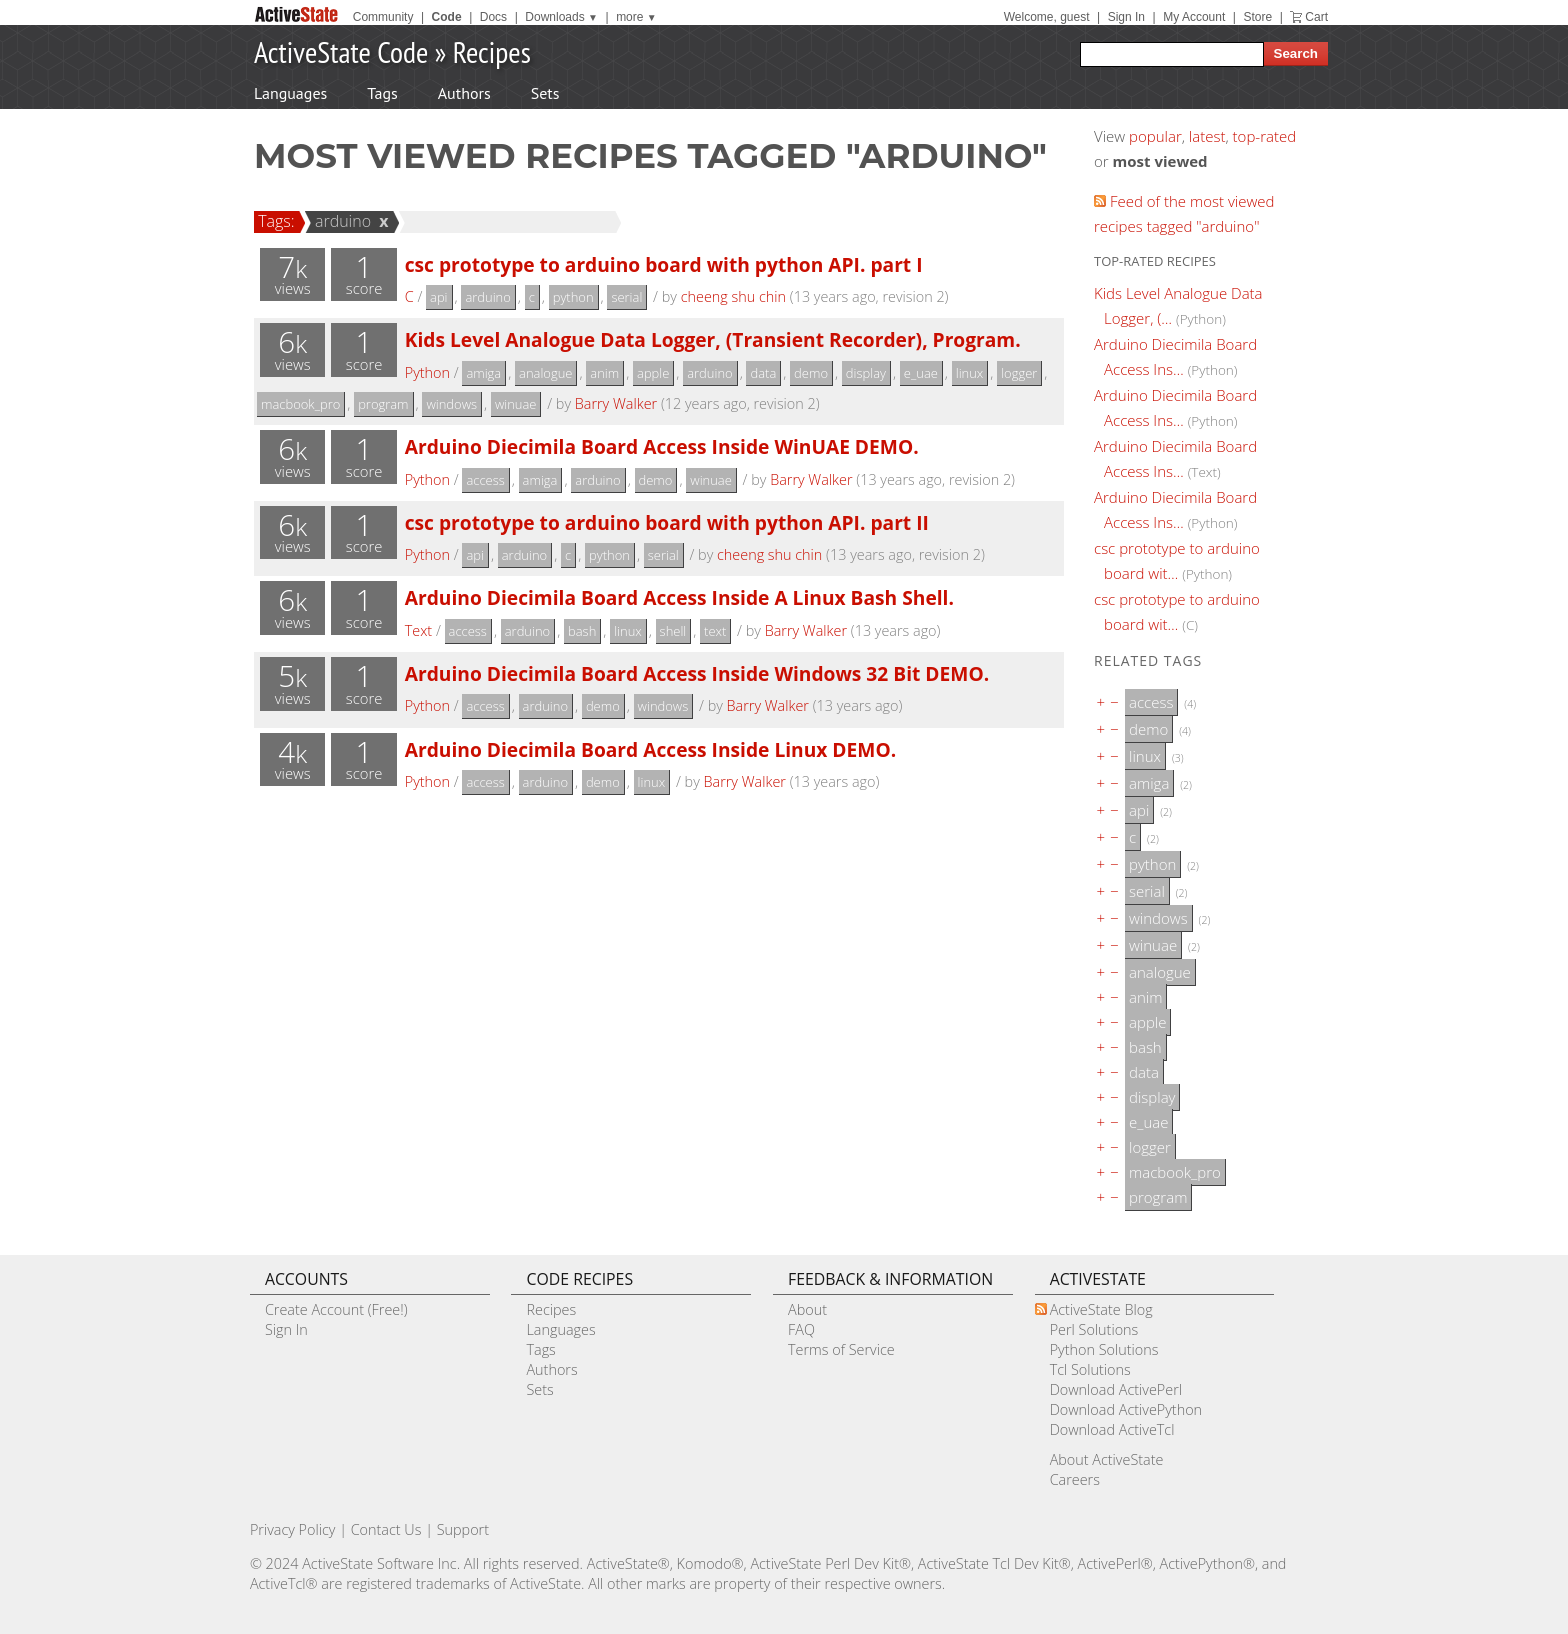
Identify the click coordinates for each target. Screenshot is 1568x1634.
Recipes (492, 51)
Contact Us (386, 1529)
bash (582, 631)
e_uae (921, 373)
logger (1019, 373)
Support (463, 1529)
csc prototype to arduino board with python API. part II (667, 522)
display (866, 373)
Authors (464, 93)
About (807, 1309)
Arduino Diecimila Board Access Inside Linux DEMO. (650, 749)
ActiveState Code (341, 51)
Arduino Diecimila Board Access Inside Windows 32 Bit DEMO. (697, 673)
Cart (1316, 17)
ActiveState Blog (1101, 1309)
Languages (290, 93)
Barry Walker (616, 403)
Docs (493, 17)
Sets (545, 93)
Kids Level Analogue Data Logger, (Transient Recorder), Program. (713, 339)
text (715, 631)
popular (1155, 136)
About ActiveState (1107, 1459)
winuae (516, 404)
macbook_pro (300, 404)
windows (451, 404)
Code (447, 17)
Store (1257, 17)
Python (427, 372)
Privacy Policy (293, 1529)
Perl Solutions (1094, 1329)
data (763, 373)
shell (673, 631)
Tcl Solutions (1090, 1369)
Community (383, 17)
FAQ (801, 1329)
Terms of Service (841, 1349)
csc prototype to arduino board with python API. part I (664, 264)
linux (970, 373)
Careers (1075, 1479)
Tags (382, 93)
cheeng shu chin (733, 296)
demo (811, 373)
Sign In (1126, 17)
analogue (545, 373)
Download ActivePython (1126, 1409)
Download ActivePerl (1116, 1389)
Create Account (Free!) (336, 1309)
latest (1207, 136)
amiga (483, 373)
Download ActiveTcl (1112, 1429)
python (573, 297)
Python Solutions (1104, 1349)
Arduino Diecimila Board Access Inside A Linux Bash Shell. (679, 597)
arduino (340, 221)
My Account (1194, 17)
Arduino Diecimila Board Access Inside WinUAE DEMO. (662, 446)
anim (604, 373)
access (485, 480)
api (439, 297)
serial (626, 297)
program (383, 404)
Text (418, 630)
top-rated (1265, 136)
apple (653, 373)
